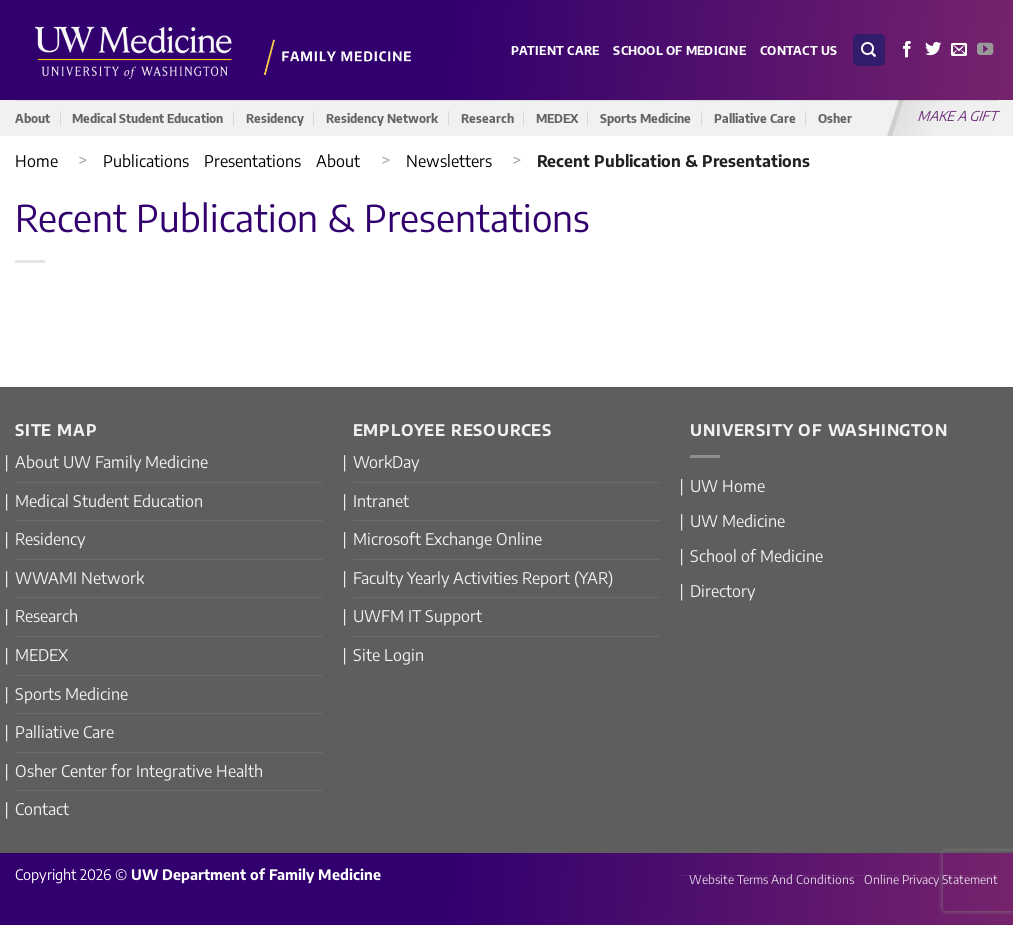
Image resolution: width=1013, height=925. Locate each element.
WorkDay (386, 462)
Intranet (381, 501)
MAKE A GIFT (959, 115)
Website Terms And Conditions (771, 879)
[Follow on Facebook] (907, 50)
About (32, 118)
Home (36, 161)
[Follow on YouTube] (985, 50)
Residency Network (382, 118)
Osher (835, 118)
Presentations (252, 161)
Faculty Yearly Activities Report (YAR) (483, 578)
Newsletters (449, 161)
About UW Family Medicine (111, 462)
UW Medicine (737, 521)
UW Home (727, 486)
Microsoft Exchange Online (447, 539)
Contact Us (799, 50)
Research (487, 118)
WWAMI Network (79, 578)
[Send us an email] (959, 50)
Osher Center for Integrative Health (139, 771)
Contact (42, 809)
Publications (146, 161)
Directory (722, 591)
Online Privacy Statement (931, 879)
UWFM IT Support (417, 616)
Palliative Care (755, 118)
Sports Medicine (645, 118)
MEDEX (557, 118)
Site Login (388, 655)
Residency (275, 118)
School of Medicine (679, 50)
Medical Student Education (147, 118)
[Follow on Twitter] (933, 50)
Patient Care (555, 50)
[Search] (869, 50)
